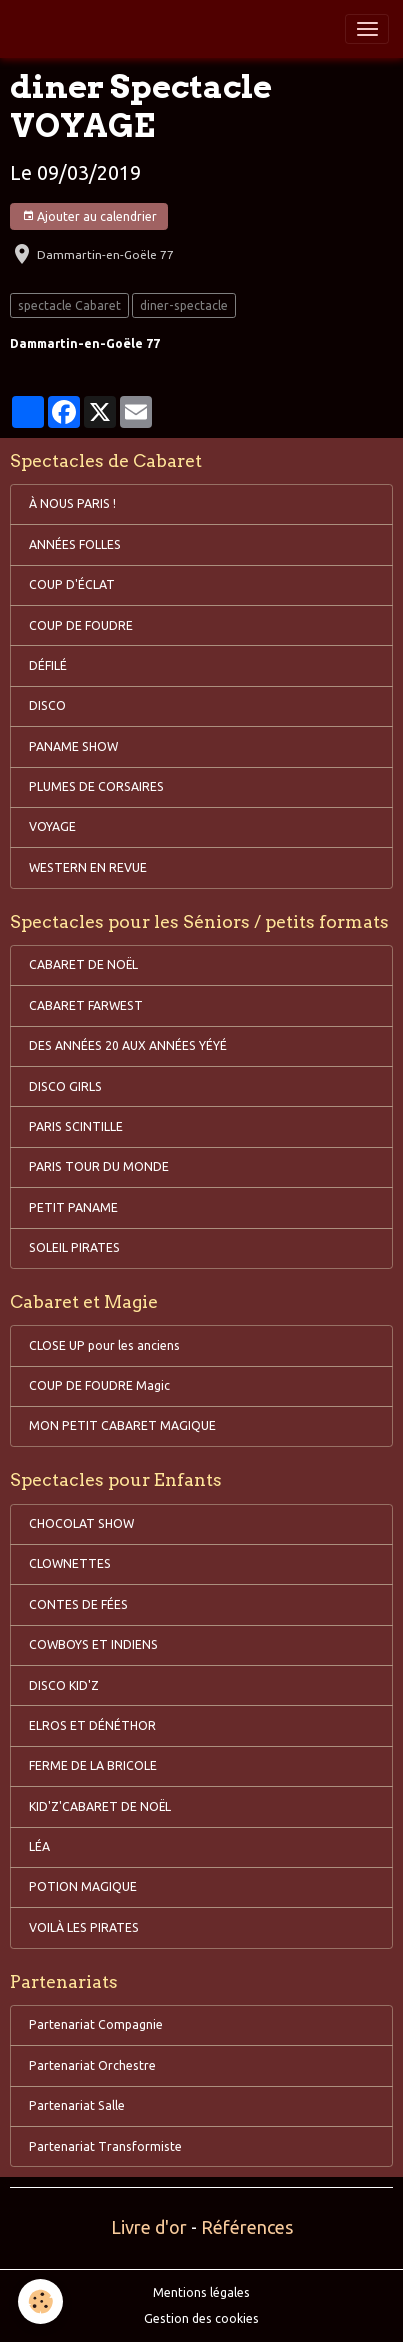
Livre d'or (149, 2227)
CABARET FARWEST (86, 1005)
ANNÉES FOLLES (75, 544)
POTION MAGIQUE (83, 1886)
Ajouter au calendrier (89, 216)
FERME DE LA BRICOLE (93, 1765)
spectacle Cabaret (69, 305)
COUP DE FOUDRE (81, 625)
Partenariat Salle (77, 2105)
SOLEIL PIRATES (74, 1247)
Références (247, 2227)
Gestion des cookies (201, 2318)
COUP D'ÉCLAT (72, 584)
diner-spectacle (184, 305)
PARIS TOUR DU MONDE (99, 1166)
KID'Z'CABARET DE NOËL (100, 1806)
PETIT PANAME (73, 1207)
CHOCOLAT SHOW (81, 1523)
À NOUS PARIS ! (72, 503)
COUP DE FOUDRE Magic (99, 1385)
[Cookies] (40, 2301)
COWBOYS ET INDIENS (93, 1644)
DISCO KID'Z (64, 1685)
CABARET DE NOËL (83, 964)
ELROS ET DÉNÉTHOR (92, 1725)
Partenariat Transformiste (105, 2146)
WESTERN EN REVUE (88, 867)
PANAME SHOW (73, 746)
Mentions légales (201, 2292)
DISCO (47, 705)
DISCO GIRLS (65, 1086)
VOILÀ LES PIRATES (84, 1927)
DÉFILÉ (48, 665)
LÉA (39, 1846)
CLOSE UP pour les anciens (104, 1345)
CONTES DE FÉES (78, 1604)
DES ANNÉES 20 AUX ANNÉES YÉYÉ (128, 1045)
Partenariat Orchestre (92, 2065)
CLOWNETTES (70, 1563)
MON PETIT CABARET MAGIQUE (122, 1425)
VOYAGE (52, 826)
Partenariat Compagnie (96, 2024)
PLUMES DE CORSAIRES (96, 786)
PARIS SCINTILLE (76, 1126)
